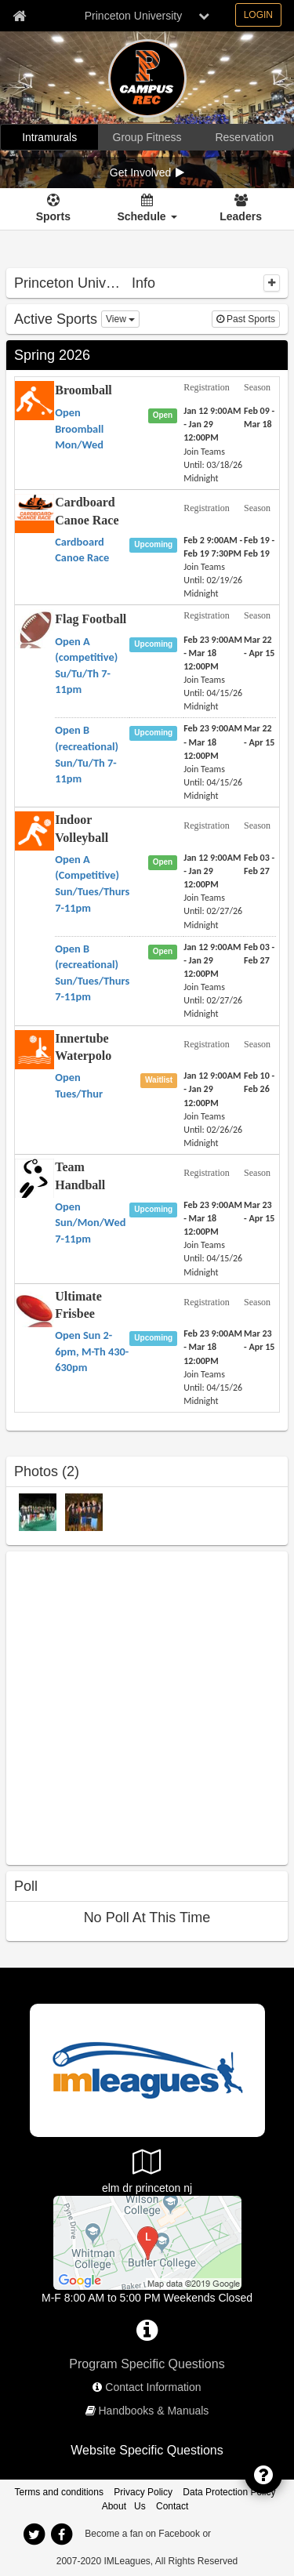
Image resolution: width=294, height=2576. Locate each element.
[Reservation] (244, 137)
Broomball (83, 390)
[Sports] (53, 209)
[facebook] (61, 2534)
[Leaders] (241, 209)
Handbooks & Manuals (154, 2410)
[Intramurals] (49, 137)
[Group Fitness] (146, 137)
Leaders (241, 216)
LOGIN (258, 14)
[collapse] (271, 283)
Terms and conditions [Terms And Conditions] (59, 2492)
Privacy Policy (143, 2492)
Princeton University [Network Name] (134, 15)
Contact (172, 2506)
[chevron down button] (204, 15)
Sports (53, 216)
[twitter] (34, 2534)
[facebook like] (123, 1706)
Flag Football (90, 619)
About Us (124, 2506)
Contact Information (153, 2387)
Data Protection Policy (229, 2492)
